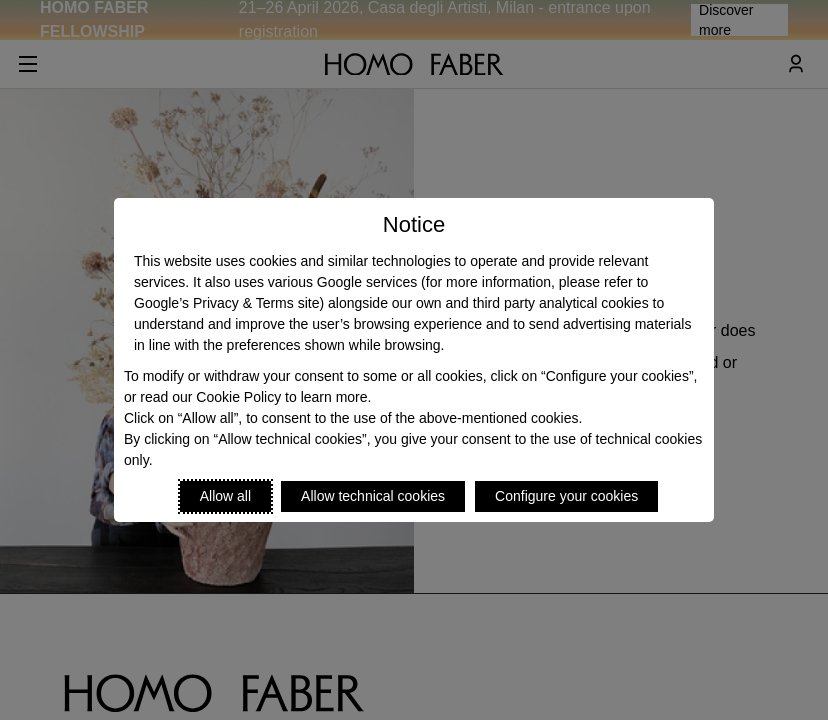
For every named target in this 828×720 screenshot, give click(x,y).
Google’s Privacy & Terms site (226, 303)
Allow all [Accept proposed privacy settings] (225, 496)
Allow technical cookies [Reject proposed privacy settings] (373, 496)
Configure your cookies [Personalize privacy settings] (566, 496)
